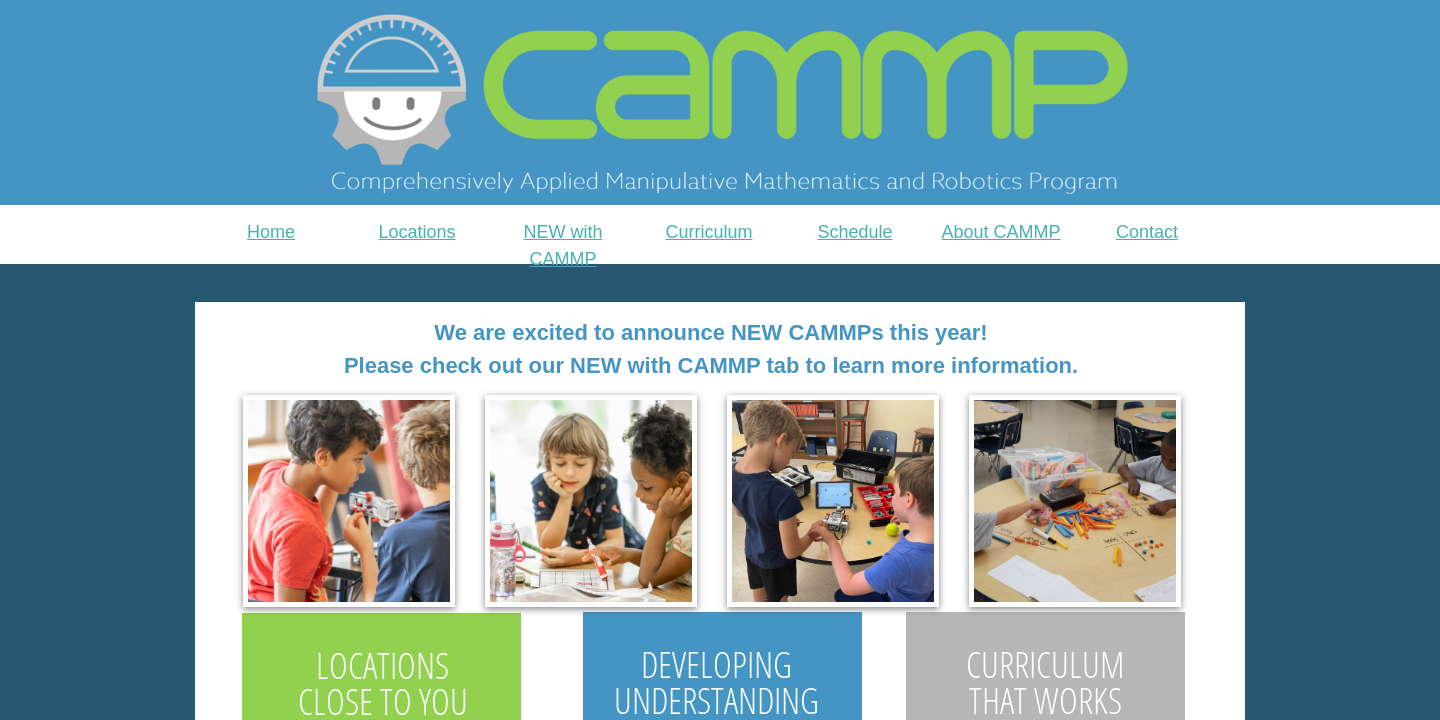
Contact (1147, 232)
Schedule (854, 232)
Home (271, 232)
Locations (416, 232)
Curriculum (708, 232)
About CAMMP (1000, 232)
